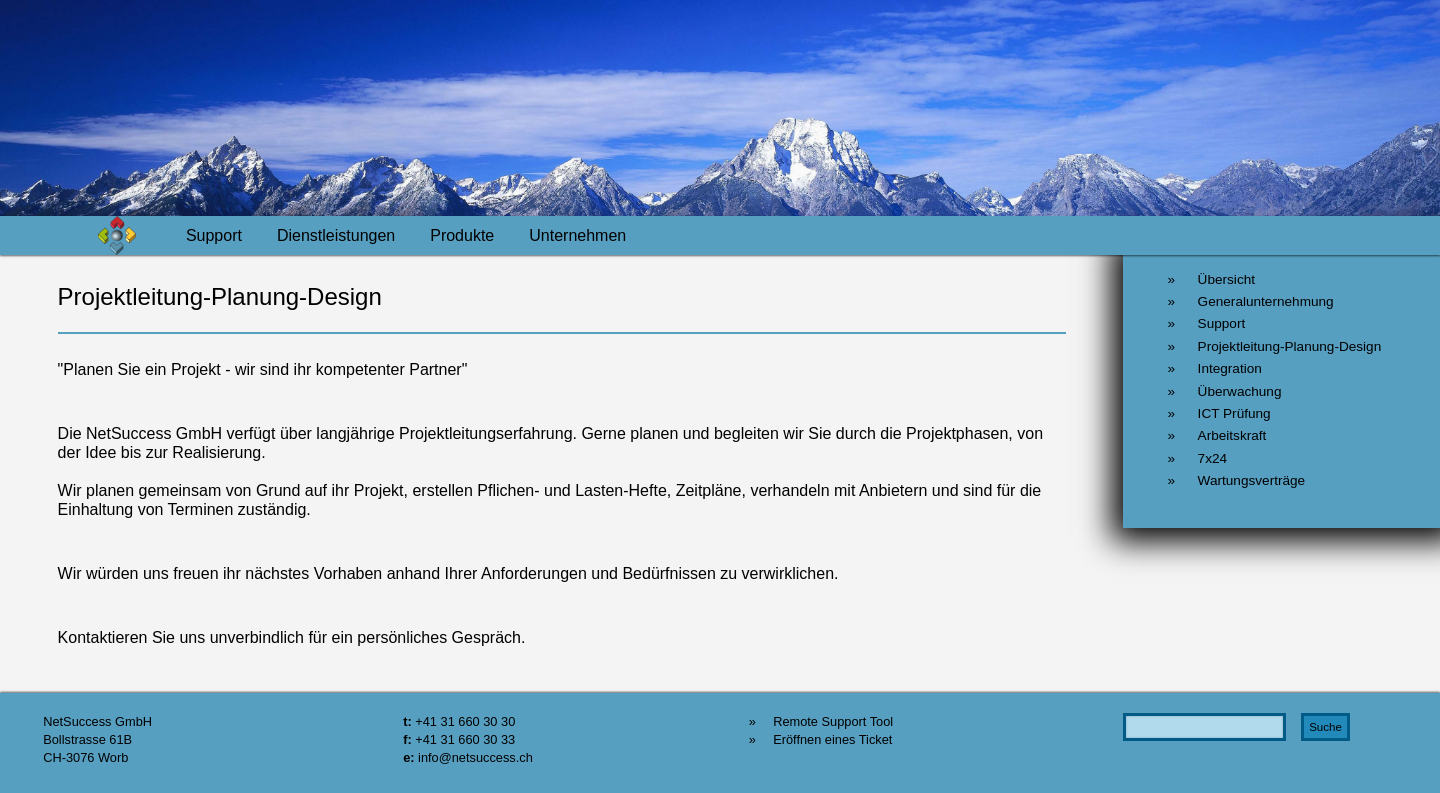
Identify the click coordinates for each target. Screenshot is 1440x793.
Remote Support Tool (833, 721)
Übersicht (1226, 279)
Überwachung (1240, 391)
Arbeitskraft (1232, 435)
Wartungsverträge (1252, 480)
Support (214, 235)
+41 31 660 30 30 (465, 721)
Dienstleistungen (336, 235)
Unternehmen (577, 235)
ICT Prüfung (1234, 413)
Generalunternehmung (1266, 301)
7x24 (1212, 458)
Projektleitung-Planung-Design (1290, 346)
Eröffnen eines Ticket (832, 739)
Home (129, 235)
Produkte (462, 235)
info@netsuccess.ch (475, 757)
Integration (1230, 368)
